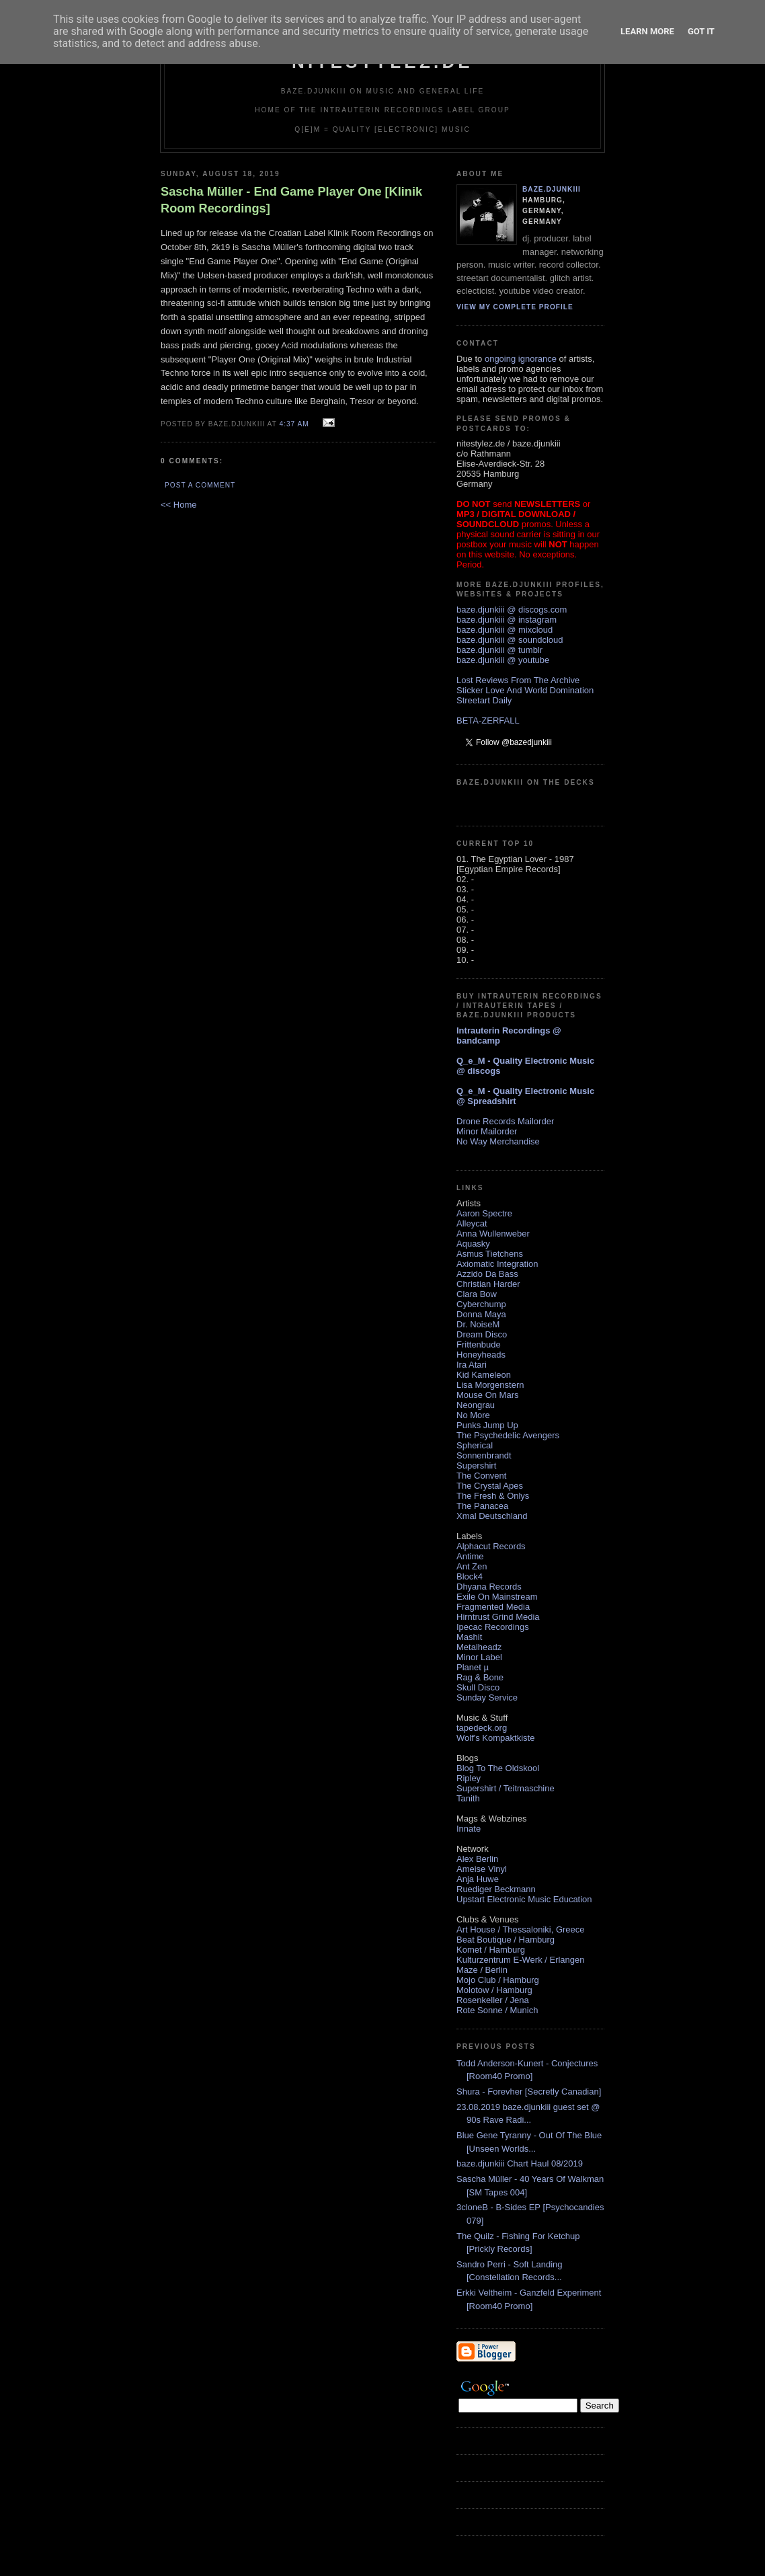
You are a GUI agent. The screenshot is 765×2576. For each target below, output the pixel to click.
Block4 (469, 1576)
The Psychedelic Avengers (507, 1435)
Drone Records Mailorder (505, 1121)
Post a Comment (200, 485)
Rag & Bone (480, 1677)
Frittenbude (478, 1344)
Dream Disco (481, 1334)
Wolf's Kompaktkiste (495, 1738)
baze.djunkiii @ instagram (506, 620)
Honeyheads (481, 1355)
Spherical (474, 1445)
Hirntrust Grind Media (498, 1617)
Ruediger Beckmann (496, 1889)
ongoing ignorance (521, 359)
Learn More (647, 31)
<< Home (178, 505)
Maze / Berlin (482, 1970)
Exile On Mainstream (497, 1597)
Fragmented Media (493, 1607)
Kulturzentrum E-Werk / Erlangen (520, 1960)
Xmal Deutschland (492, 1516)
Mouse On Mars (487, 1395)
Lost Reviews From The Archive (517, 680)
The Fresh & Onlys (492, 1496)
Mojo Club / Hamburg (497, 1980)
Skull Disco (477, 1687)
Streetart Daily (484, 700)
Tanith (468, 1798)
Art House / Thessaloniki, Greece (520, 1929)
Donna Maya (481, 1314)
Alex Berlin (477, 1859)
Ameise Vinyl (481, 1869)
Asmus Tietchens (489, 1254)
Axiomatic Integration (497, 1264)
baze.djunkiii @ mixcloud (504, 630)
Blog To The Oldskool (497, 1768)
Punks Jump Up (487, 1425)
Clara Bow (476, 1294)
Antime (469, 1556)
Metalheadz (478, 1647)
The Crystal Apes (489, 1486)
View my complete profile (514, 307)
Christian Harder (488, 1284)
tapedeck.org (481, 1728)
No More (473, 1415)
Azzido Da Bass (487, 1274)
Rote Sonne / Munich (497, 2010)
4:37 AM (294, 424)
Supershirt (476, 1465)
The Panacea (482, 1506)
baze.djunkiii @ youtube (502, 660)
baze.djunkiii (551, 189)
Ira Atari (471, 1365)
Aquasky (473, 1244)
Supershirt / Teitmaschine (505, 1788)
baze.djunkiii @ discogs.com (511, 609)
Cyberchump (481, 1304)
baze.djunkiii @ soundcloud (509, 640)
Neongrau (475, 1405)
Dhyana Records (489, 1587)
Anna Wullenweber (493, 1233)
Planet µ (472, 1667)
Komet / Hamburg (490, 1950)
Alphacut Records (491, 1546)
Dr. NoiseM (477, 1324)
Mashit (469, 1637)
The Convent (481, 1476)
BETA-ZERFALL (488, 720)
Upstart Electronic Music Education (524, 1899)
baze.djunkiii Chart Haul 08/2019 (519, 2163)
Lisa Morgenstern (490, 1385)
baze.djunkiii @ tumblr (499, 650)
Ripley (468, 1778)
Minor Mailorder (486, 1131)
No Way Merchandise (498, 1141)
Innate (468, 1829)
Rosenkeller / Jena (492, 2000)
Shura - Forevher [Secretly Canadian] (528, 2091)
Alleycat (471, 1223)
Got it (701, 31)
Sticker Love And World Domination (525, 690)
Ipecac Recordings (492, 1627)
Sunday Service (487, 1697)
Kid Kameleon (483, 1375)
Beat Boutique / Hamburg (505, 1940)
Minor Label (479, 1657)
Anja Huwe (477, 1879)
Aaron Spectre (484, 1213)
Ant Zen (471, 1566)
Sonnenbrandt (484, 1455)
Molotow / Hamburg (494, 1990)
